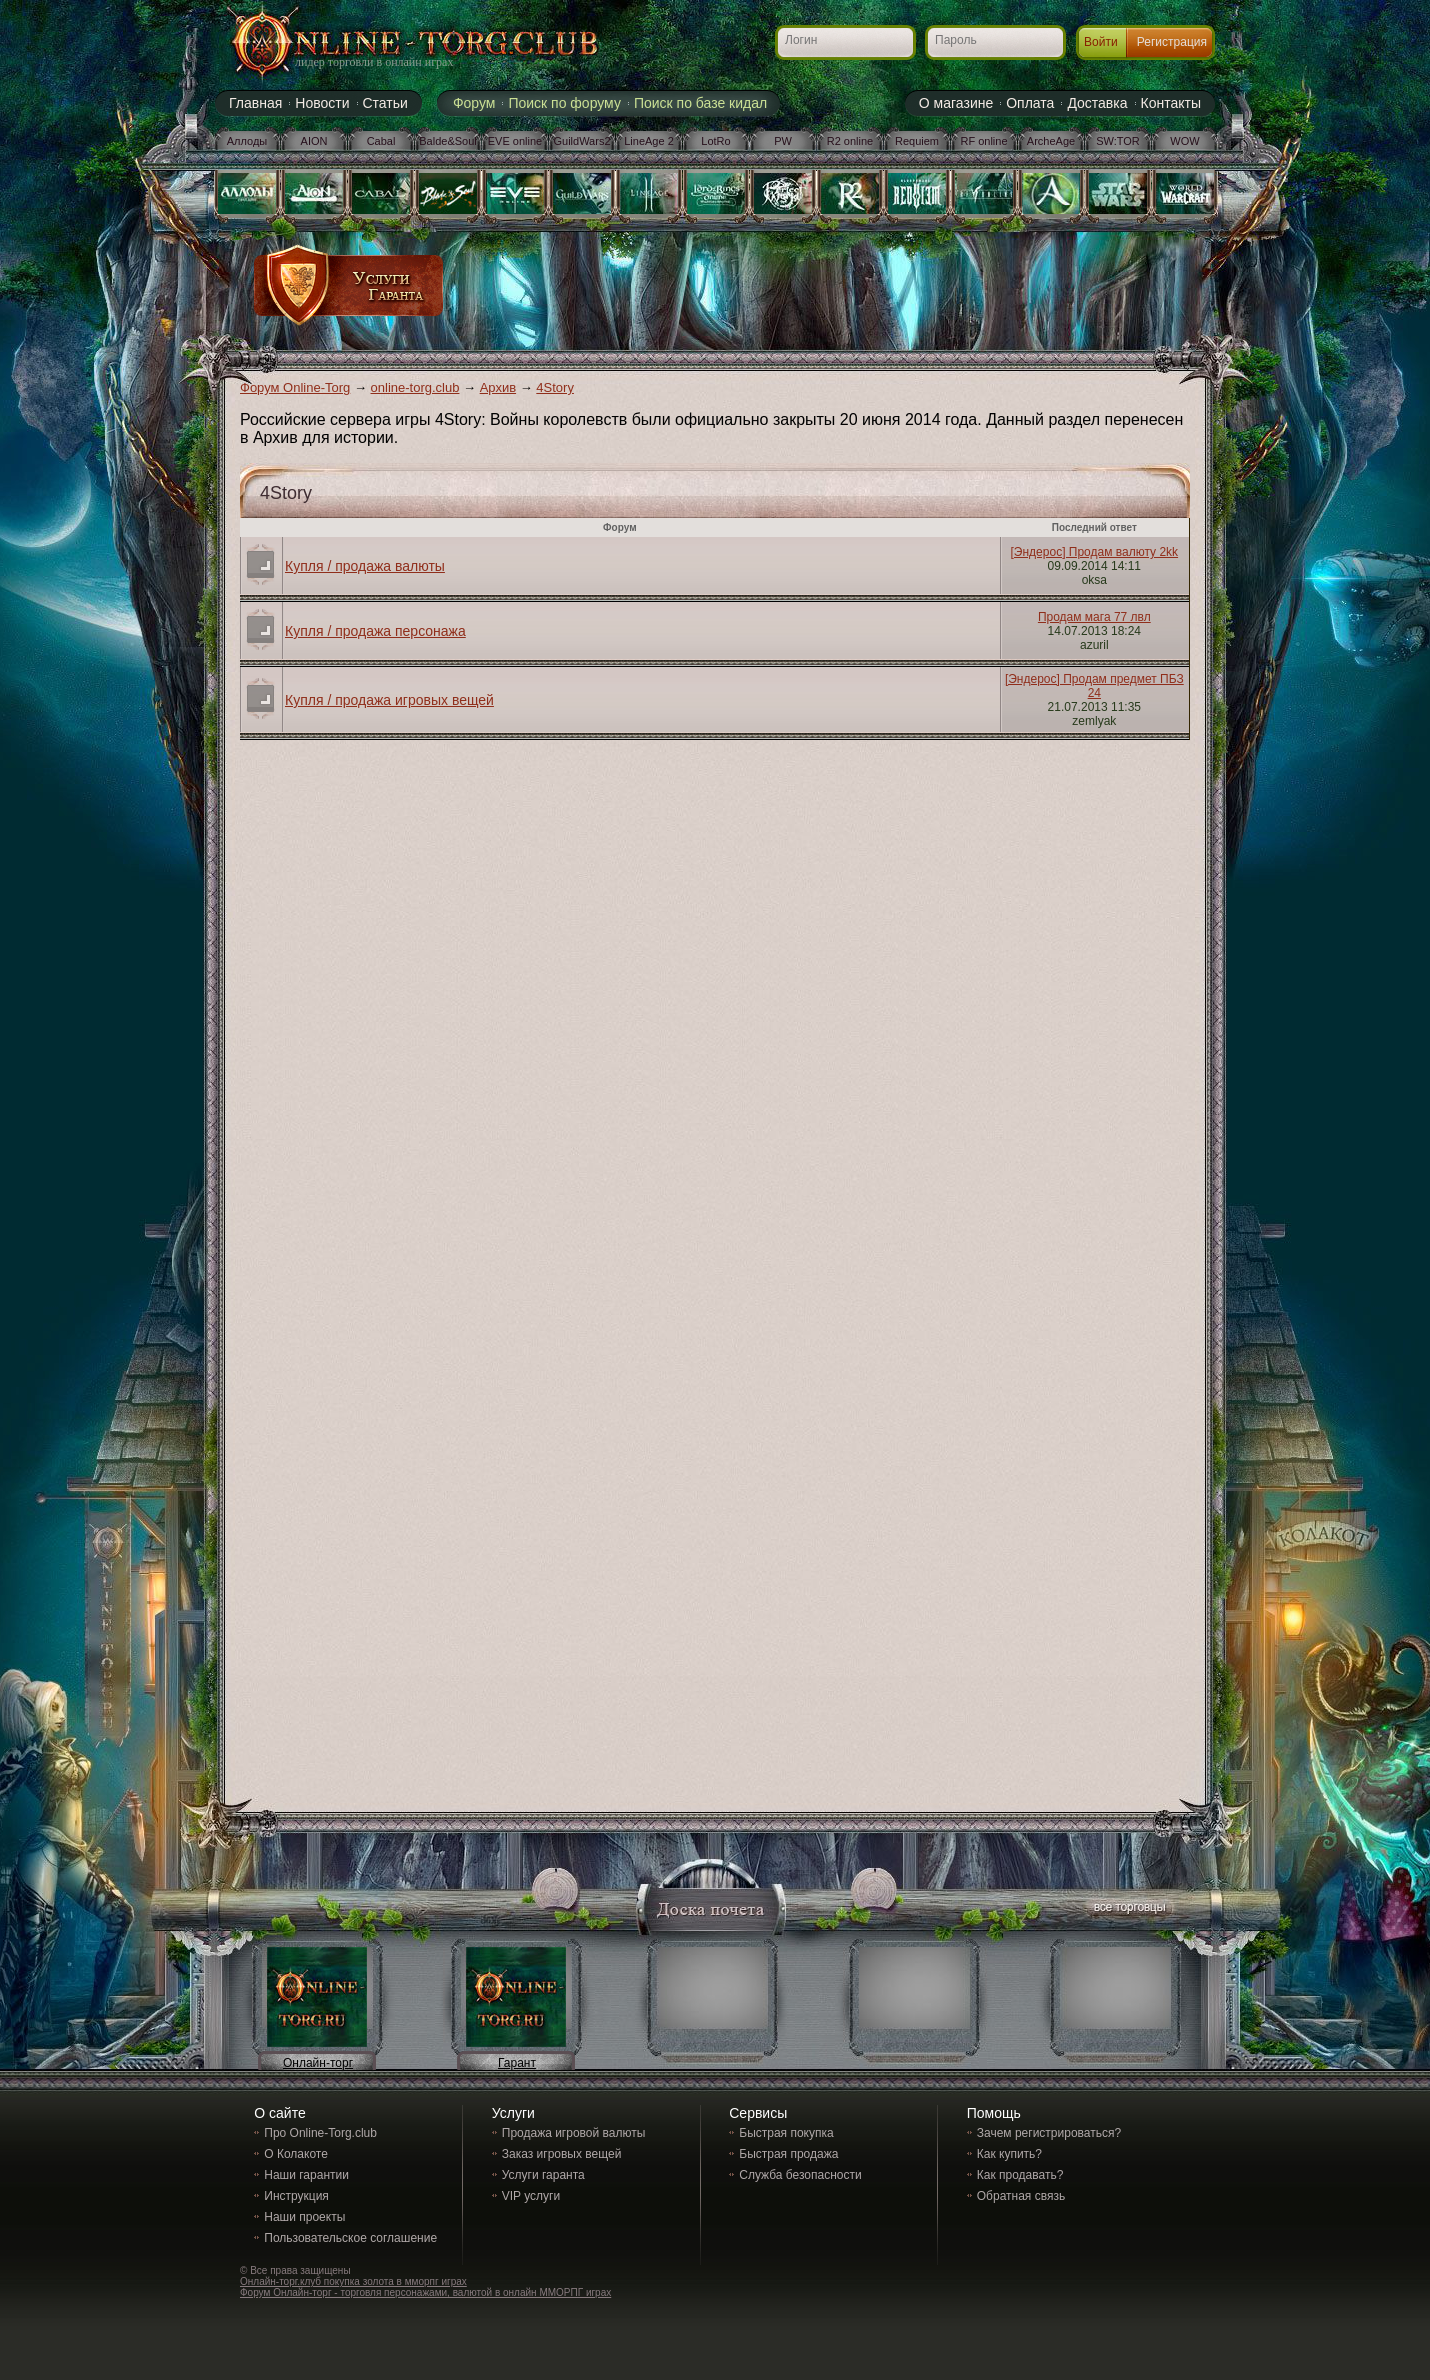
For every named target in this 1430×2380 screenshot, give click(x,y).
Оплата (1030, 103)
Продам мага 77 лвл (1094, 617)
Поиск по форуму (564, 103)
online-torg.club (415, 387)
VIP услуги (531, 2196)
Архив (498, 387)
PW (783, 141)
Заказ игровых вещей (562, 2154)
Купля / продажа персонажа (375, 631)
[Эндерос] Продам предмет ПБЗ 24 (1094, 686)
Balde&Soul (448, 141)
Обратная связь (1021, 2196)
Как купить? (1009, 2154)
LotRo (715, 141)
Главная (255, 103)
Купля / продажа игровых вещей (389, 700)
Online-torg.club (390, 45)
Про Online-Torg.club (320, 2133)
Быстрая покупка (786, 2133)
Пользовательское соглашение (350, 2238)
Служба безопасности (800, 2175)
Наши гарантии (306, 2175)
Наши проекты (304, 2217)
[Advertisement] (812, 292)
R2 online (850, 141)
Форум (474, 103)
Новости (322, 103)
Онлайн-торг (318, 2063)
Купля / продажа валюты (365, 566)
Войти (1101, 42)
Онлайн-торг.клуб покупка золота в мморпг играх (353, 2281)
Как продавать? (1020, 2175)
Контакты (1171, 103)
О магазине (956, 103)
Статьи (385, 103)
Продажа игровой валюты (574, 2133)
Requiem (917, 141)
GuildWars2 (581, 141)
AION (314, 141)
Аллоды (247, 141)
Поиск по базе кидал (700, 103)
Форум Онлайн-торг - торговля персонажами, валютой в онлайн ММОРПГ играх (425, 2292)
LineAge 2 (649, 141)
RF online (983, 141)
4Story (555, 387)
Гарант (517, 2063)
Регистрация (1172, 42)
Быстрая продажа (788, 2154)
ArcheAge (1051, 141)
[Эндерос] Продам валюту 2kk (1095, 552)
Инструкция (296, 2196)
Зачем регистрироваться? (1049, 2133)
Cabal (381, 141)
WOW (1184, 141)
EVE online (515, 141)
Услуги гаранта (543, 2175)
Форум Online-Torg (295, 387)
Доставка (1097, 103)
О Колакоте (296, 2154)
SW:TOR (1118, 141)
